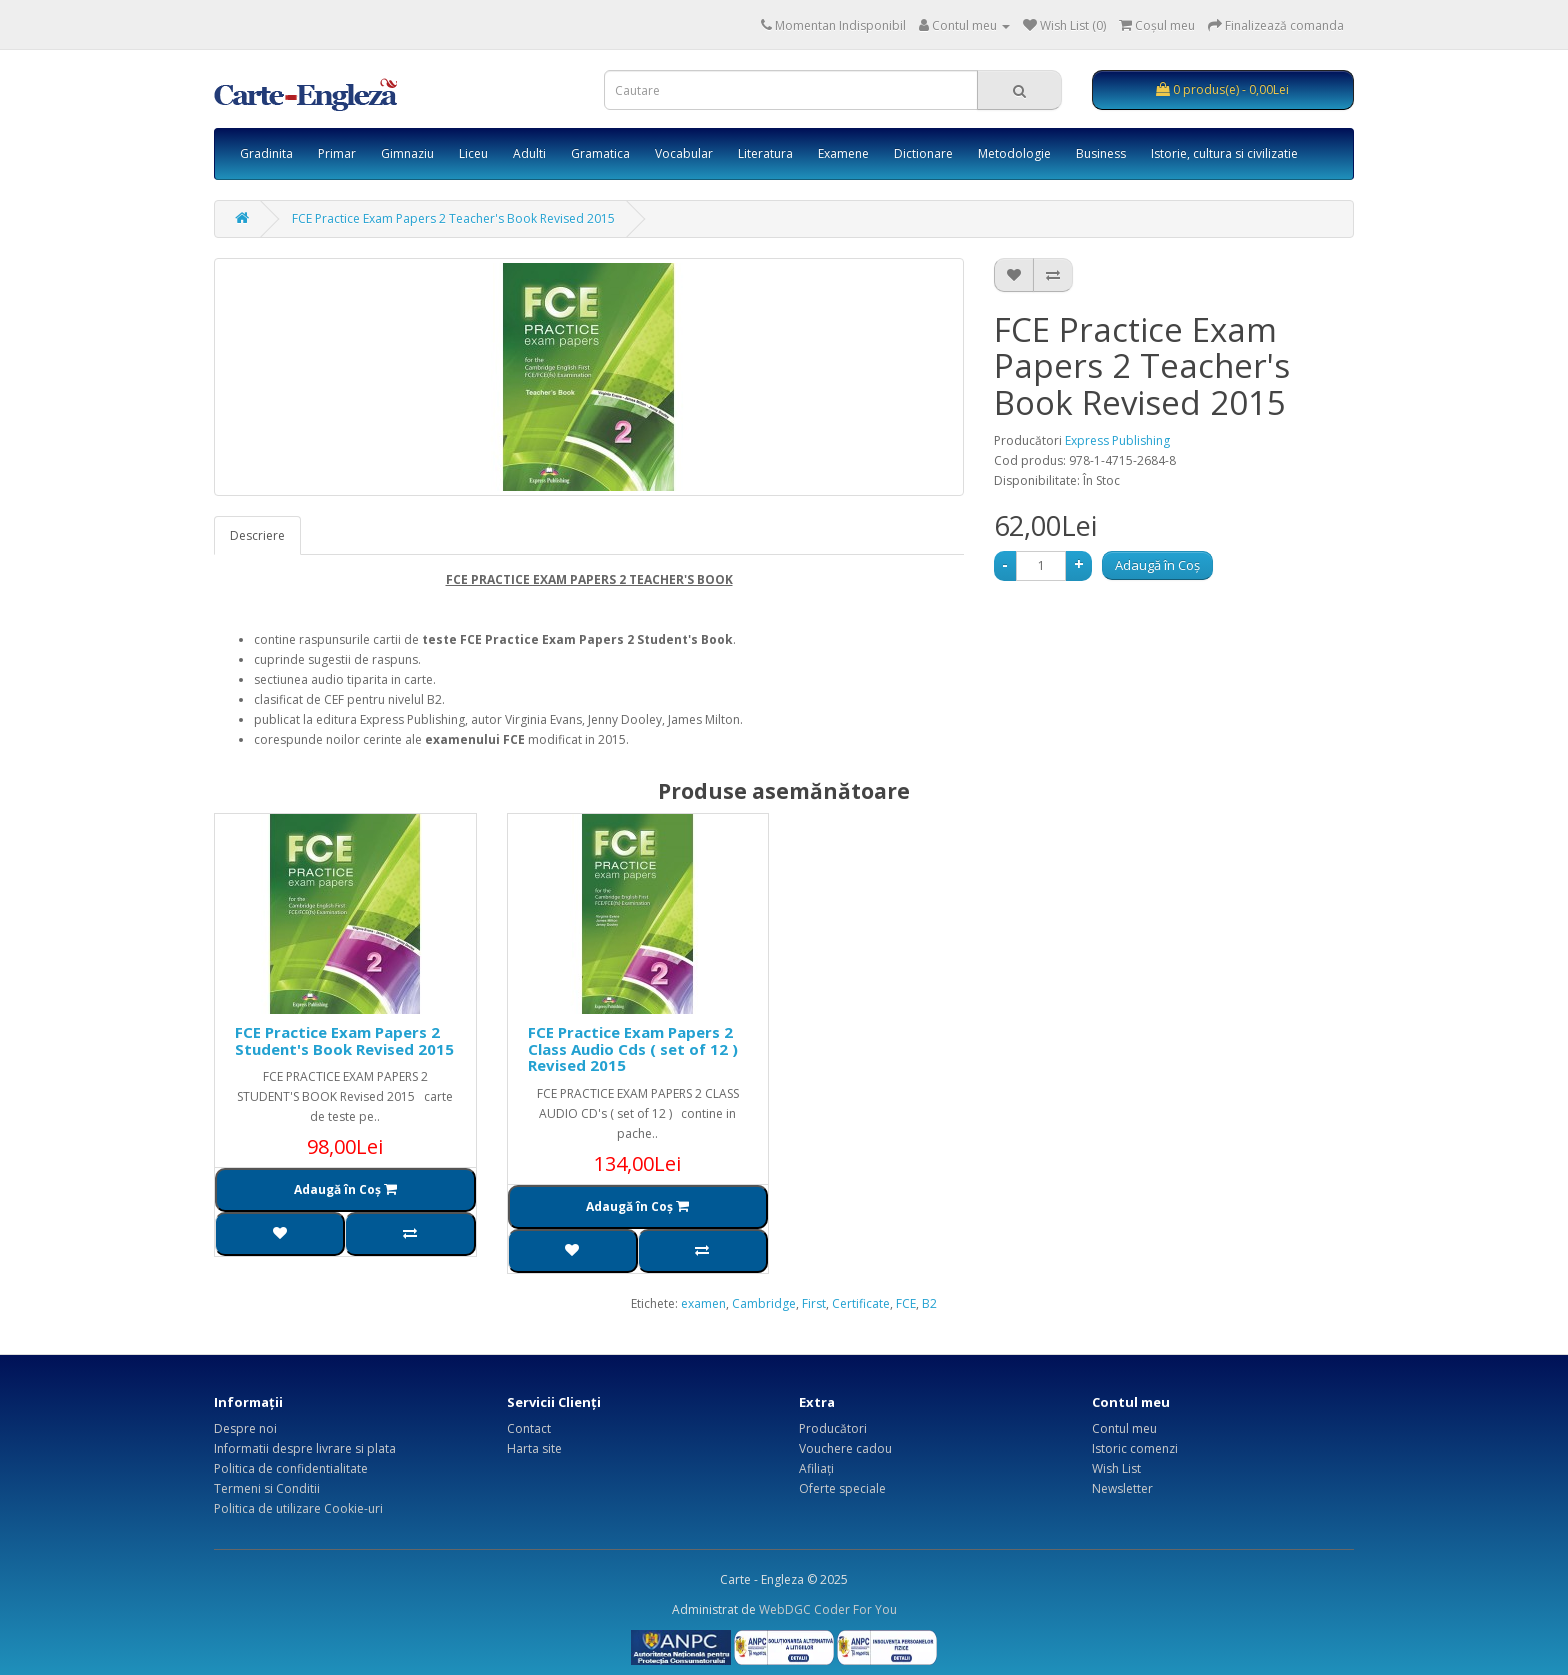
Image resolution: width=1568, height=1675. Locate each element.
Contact (529, 1428)
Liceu (473, 153)
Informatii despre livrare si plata (305, 1448)
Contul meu (1124, 1428)
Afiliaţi (816, 1468)
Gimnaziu (407, 153)
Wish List (1116, 1468)
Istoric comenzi (1135, 1448)
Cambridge (764, 1303)
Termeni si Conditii (267, 1488)
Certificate (861, 1303)
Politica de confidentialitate (291, 1468)
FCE (906, 1303)
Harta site (534, 1448)
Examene (843, 153)
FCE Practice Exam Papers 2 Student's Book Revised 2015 (344, 1040)
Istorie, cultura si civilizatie (1224, 153)
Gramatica (600, 153)
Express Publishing (1117, 440)
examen (703, 1303)
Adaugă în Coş (1157, 565)
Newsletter (1122, 1488)
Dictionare (923, 153)
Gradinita (266, 153)
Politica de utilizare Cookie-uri (298, 1508)
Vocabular (684, 153)
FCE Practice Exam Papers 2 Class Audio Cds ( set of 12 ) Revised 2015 (633, 1048)
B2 (929, 1303)
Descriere (257, 535)
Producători (833, 1428)
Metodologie (1014, 153)
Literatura (765, 153)
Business (1101, 153)
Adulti (529, 153)
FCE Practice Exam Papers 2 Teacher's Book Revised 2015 (453, 218)
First (814, 1303)
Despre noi (245, 1428)
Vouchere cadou (845, 1448)
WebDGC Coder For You (828, 1609)
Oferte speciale (842, 1488)
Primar (337, 153)
